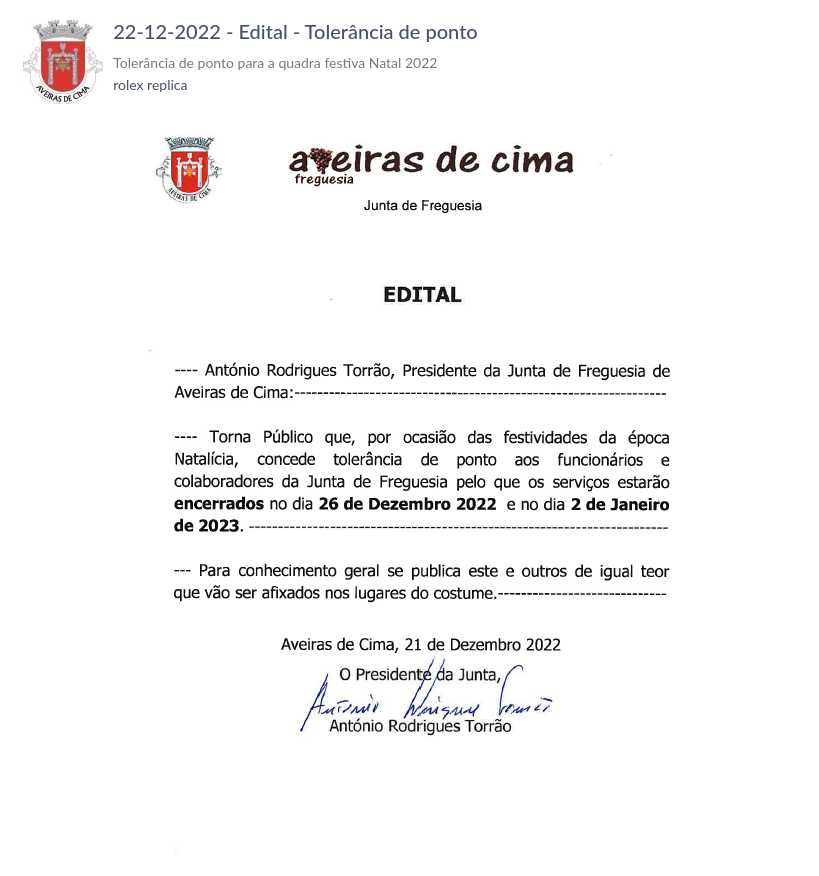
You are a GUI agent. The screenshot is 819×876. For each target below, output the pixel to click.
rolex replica (150, 84)
